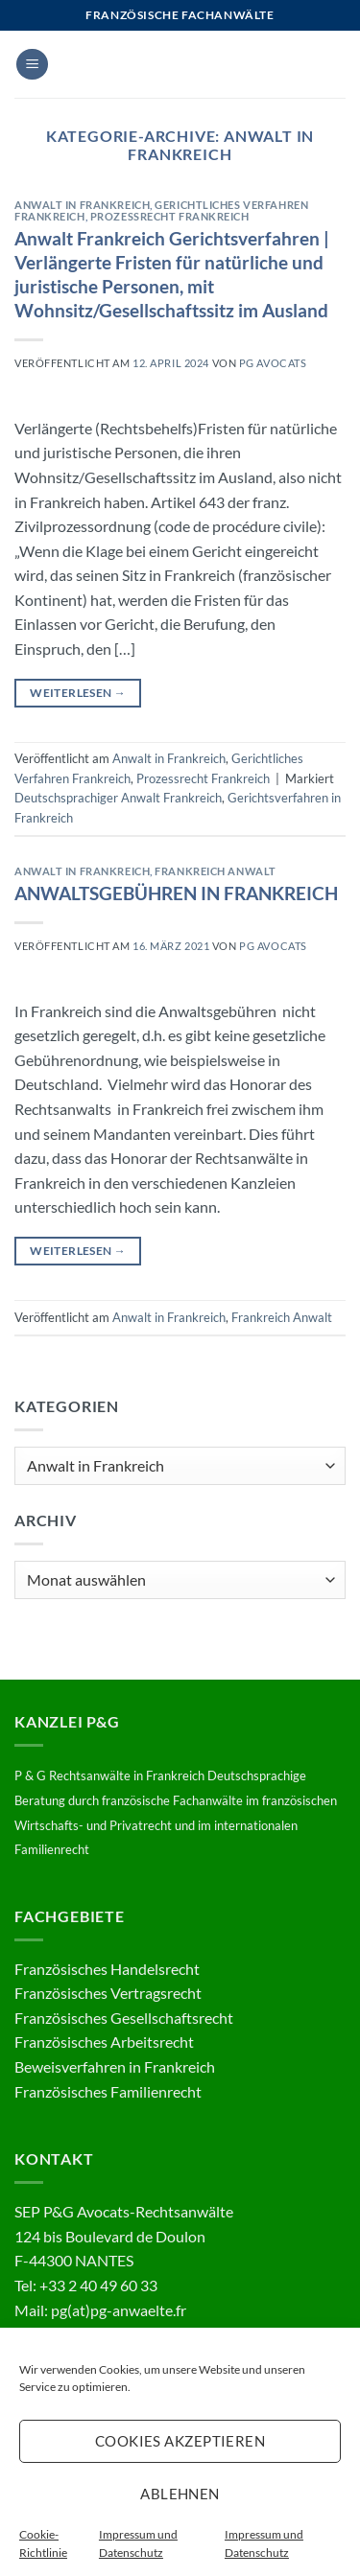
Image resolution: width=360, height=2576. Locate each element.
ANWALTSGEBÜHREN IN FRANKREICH (176, 893)
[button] (32, 65)
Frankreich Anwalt (215, 871)
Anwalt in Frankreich (82, 204)
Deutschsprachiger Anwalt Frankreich (118, 797)
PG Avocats (273, 363)
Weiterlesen (78, 693)
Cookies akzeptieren (180, 2440)
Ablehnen (180, 2493)
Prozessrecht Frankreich (170, 216)
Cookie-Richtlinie (43, 2543)
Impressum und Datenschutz (138, 2543)
